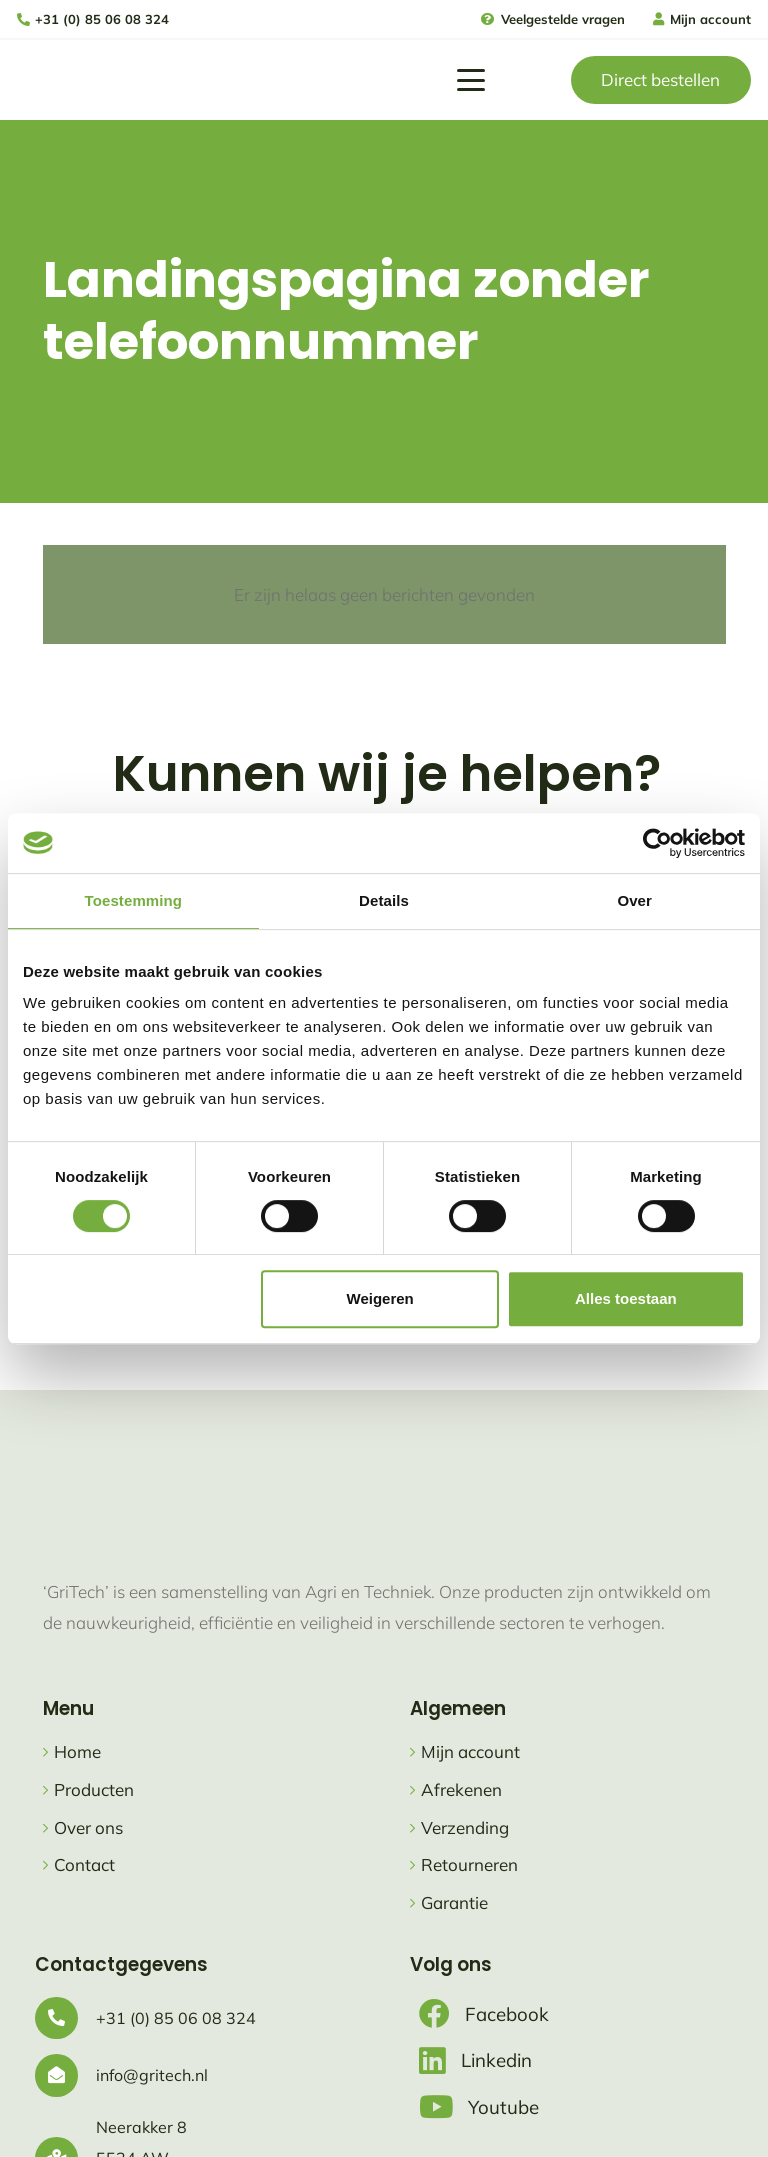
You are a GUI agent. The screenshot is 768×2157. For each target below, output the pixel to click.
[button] (470, 80)
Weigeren (380, 1298)
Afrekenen (461, 1789)
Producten (94, 1789)
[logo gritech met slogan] (77, 80)
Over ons (88, 1827)
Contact (84, 1864)
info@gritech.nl (152, 2075)
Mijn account (470, 1751)
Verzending (465, 1827)
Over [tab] (634, 900)
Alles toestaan (626, 1298)
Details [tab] (384, 900)
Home (77, 1751)
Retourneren (469, 1864)
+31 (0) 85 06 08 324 (176, 2018)
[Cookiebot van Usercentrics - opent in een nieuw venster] (657, 843)
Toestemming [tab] (134, 900)
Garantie (454, 1902)
